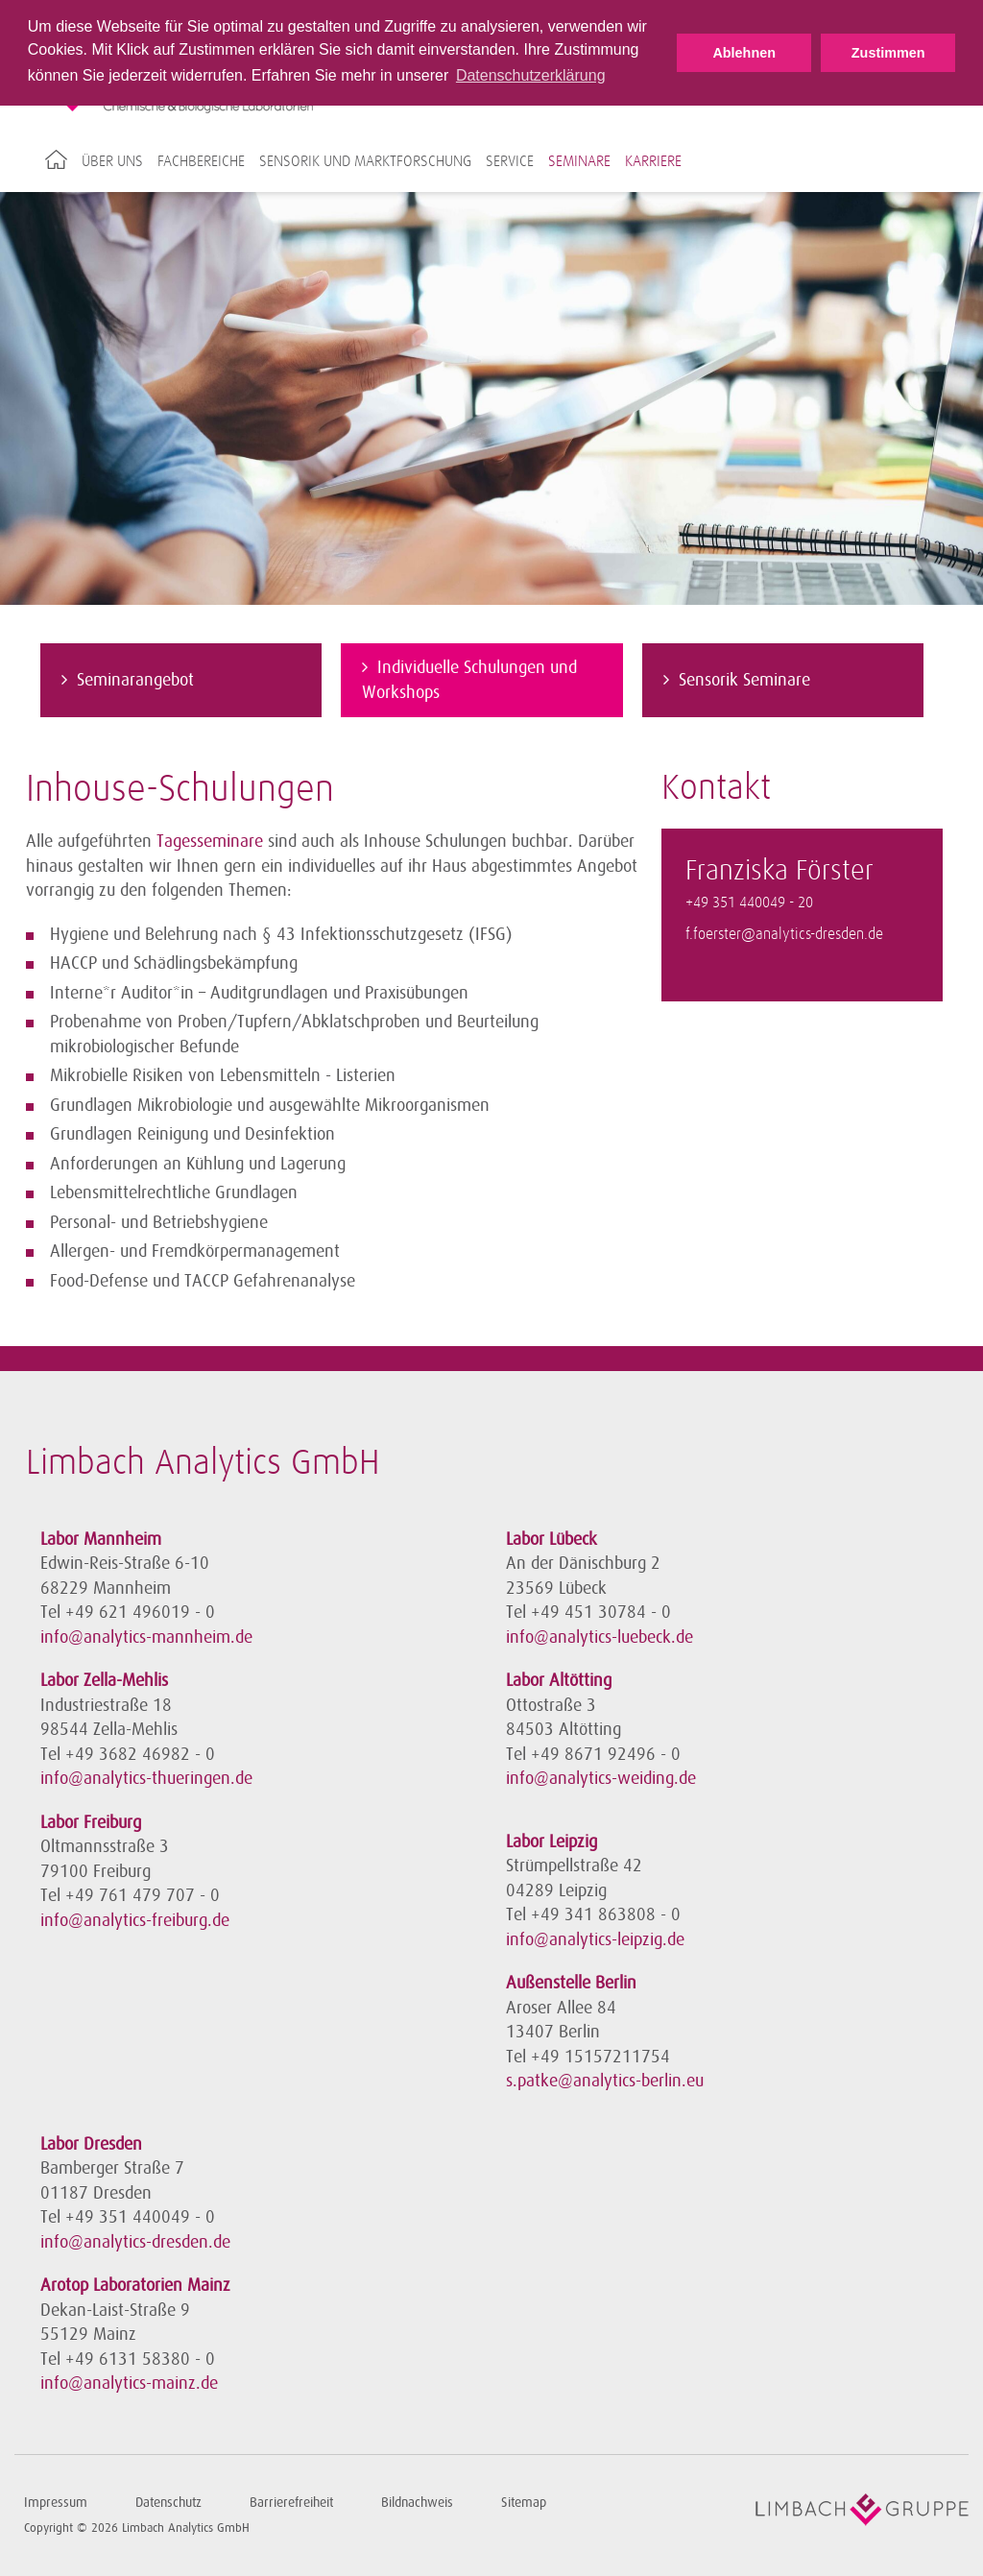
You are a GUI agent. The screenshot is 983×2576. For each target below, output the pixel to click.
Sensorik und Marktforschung (365, 161)
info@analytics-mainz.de (129, 2383)
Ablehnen (744, 52)
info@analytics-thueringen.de (146, 1778)
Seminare (579, 161)
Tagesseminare (209, 841)
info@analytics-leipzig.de (595, 1939)
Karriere (653, 161)
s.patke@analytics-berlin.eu (605, 2080)
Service (510, 161)
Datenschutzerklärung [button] (531, 75)
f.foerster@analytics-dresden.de (784, 935)
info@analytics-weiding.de (601, 1778)
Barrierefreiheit (291, 2502)
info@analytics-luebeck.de (599, 1637)
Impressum (55, 2502)
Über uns (112, 161)
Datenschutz (168, 2502)
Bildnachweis (417, 2502)
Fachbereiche (201, 161)
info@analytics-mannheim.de (146, 1637)
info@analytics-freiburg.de (134, 1920)
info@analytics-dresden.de (135, 2241)
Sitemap (523, 2502)
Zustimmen (888, 52)
